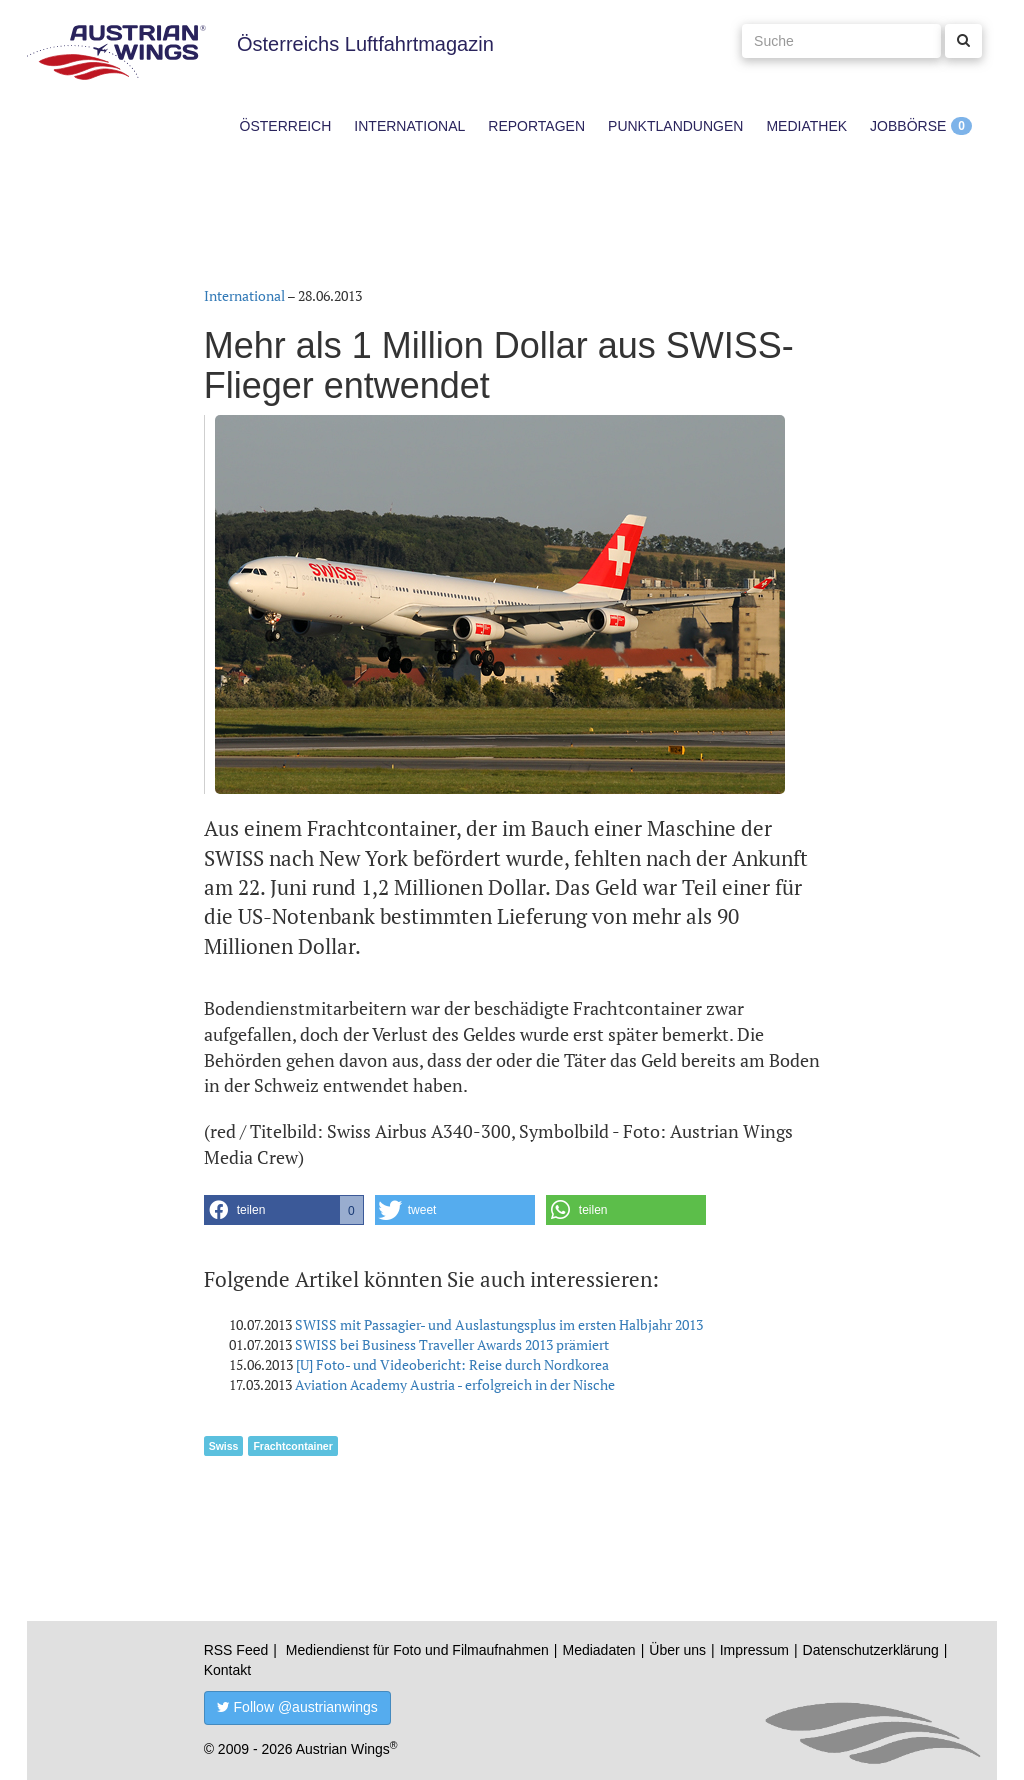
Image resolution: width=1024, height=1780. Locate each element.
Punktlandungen (675, 126)
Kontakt (227, 1670)
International (409, 126)
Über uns (677, 1650)
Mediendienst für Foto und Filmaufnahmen (417, 1650)
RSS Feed (236, 1650)
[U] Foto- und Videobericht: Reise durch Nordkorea (452, 1364)
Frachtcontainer (292, 1446)
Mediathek (806, 126)
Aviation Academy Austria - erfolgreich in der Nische (455, 1384)
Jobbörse (908, 126)
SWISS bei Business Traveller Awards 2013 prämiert (452, 1344)
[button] (284, 1210)
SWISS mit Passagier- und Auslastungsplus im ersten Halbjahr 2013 (499, 1324)
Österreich (286, 126)
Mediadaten (598, 1650)
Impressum (754, 1650)
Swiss (224, 1446)
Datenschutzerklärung (871, 1650)
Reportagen (536, 126)
